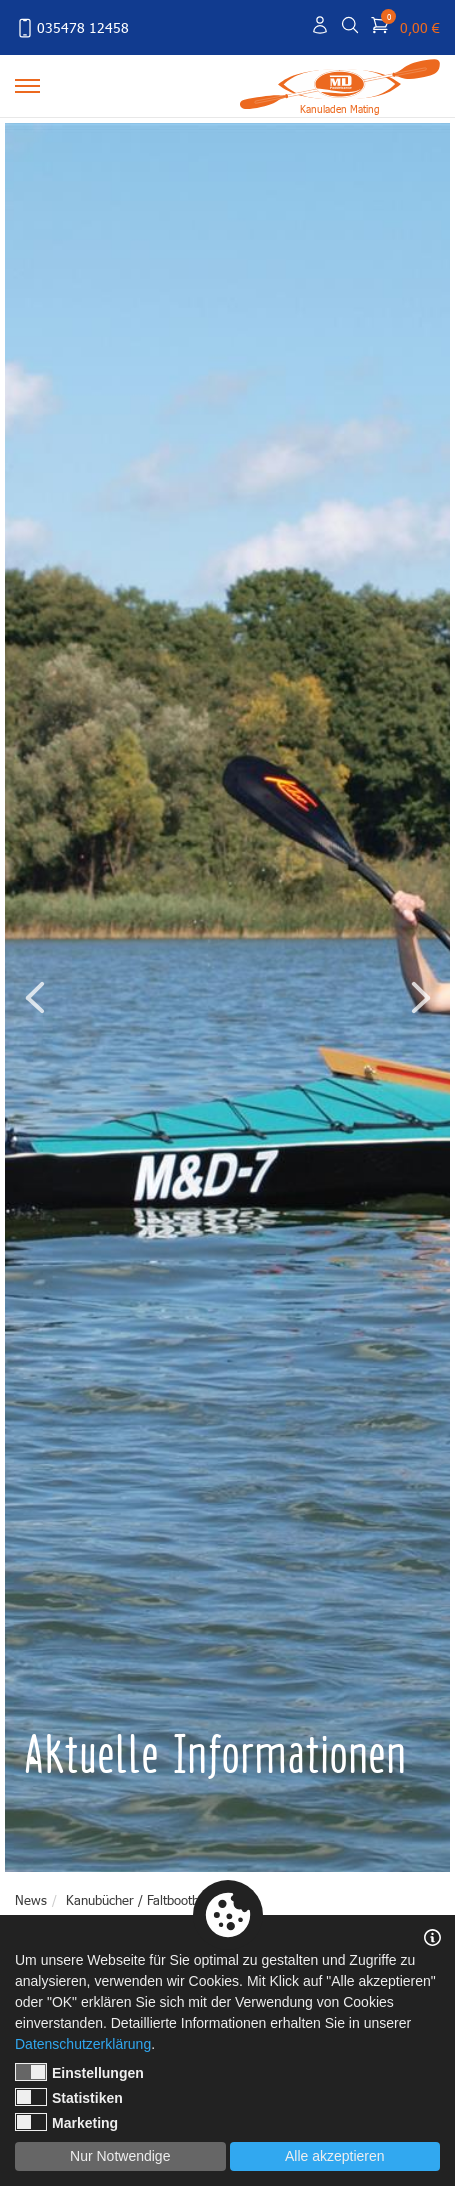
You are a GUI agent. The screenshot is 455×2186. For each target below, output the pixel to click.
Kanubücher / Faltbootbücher (148, 1900)
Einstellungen (79, 2072)
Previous (35, 997)
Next (420, 997)
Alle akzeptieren (335, 2156)
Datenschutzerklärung (83, 2044)
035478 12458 (72, 28)
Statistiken (69, 2097)
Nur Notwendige (120, 2156)
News (31, 1900)
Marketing (66, 2122)
